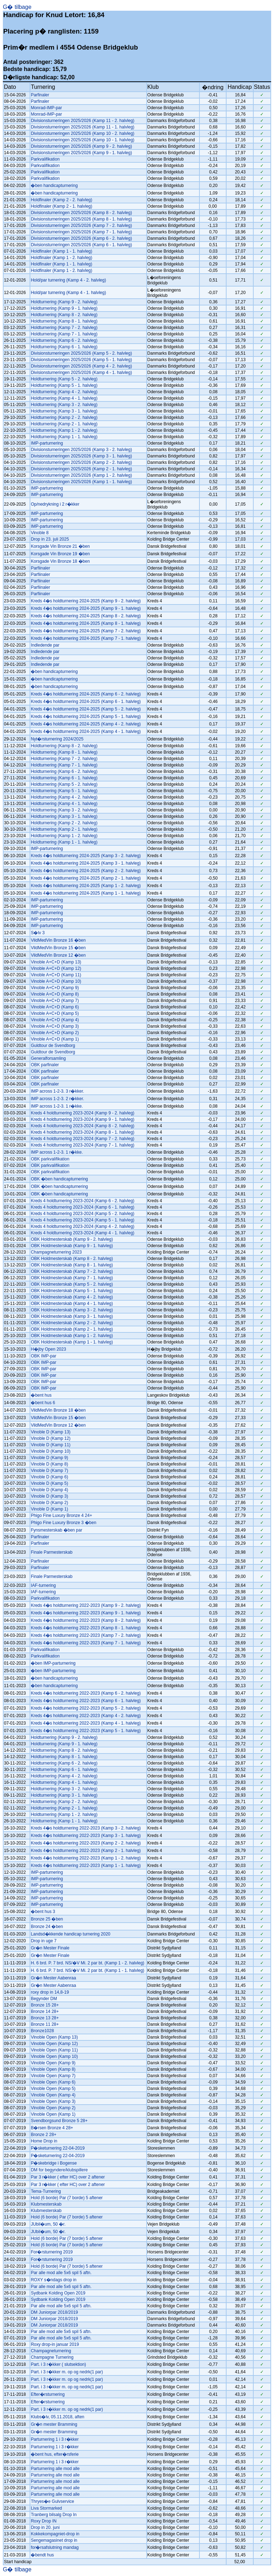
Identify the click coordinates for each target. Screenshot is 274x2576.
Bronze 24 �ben (47, 1926)
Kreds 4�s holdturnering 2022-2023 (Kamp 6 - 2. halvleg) (86, 1693)
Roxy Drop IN (43, 2521)
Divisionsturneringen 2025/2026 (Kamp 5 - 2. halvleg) (81, 353)
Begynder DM (44, 1998)
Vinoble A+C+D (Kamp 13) (56, 962)
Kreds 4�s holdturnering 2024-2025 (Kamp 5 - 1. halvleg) (86, 716)
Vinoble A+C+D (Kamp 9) (55, 987)
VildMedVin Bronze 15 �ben (58, 947)
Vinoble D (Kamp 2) (49, 1502)
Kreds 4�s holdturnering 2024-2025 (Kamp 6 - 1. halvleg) (86, 701)
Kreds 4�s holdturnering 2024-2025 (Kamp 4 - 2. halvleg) (86, 724)
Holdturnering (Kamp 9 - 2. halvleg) (64, 301)
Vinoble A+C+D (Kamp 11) (56, 974)
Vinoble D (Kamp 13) (50, 1431)
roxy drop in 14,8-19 (50, 1992)
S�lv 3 (38, 932)
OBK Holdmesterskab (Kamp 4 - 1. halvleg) (72, 1303)
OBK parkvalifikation (50, 1159)
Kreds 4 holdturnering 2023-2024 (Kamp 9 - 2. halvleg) (82, 1112)
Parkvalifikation (45, 159)
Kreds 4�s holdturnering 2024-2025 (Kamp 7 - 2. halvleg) (86, 630)
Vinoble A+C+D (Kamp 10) (56, 981)
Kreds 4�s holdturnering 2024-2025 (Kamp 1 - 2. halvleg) (86, 885)
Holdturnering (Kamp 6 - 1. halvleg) (64, 346)
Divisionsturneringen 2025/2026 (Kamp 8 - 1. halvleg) (81, 219)
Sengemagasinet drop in (54, 2540)
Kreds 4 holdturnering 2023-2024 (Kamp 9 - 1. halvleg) (82, 1119)
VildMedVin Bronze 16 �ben (58, 940)
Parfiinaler (40, 568)
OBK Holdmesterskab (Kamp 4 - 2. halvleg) (72, 1297)
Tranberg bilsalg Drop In (53, 2514)
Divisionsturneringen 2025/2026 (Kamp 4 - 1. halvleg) (81, 372)
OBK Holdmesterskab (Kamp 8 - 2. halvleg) (72, 1258)
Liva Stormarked (46, 2508)
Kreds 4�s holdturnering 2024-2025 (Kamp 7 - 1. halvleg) (86, 638)
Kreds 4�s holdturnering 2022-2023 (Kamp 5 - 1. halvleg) (86, 1730)
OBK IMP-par (43, 1355)
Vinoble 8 (40, 532)
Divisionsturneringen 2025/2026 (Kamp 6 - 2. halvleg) (81, 238)
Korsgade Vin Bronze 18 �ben (60, 561)
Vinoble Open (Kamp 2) (53, 2107)
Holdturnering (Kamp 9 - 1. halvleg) (64, 308)
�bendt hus (42, 2554)
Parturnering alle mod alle (55, 2468)
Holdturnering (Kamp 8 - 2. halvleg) (64, 314)
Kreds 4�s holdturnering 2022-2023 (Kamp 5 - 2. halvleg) (86, 1708)
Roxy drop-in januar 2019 (55, 2344)
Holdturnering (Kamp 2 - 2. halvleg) (64, 417)
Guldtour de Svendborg (53, 1045)
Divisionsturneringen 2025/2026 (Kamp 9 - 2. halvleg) (81, 146)
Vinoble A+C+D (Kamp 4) (55, 1019)
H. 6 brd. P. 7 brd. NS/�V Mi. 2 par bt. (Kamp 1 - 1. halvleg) (87, 1970)
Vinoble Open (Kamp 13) (54, 2037)
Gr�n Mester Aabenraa (53, 1977)
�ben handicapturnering (54, 185)
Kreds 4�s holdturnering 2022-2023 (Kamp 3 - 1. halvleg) (86, 1835)
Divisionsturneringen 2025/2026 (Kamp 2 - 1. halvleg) (81, 468)
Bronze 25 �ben (47, 1919)
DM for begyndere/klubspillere (59, 2169)
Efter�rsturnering (48, 2394)
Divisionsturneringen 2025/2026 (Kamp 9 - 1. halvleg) (81, 152)
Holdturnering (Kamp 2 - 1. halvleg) (64, 423)
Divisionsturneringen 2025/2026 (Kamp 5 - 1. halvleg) (81, 359)
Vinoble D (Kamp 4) (49, 1489)
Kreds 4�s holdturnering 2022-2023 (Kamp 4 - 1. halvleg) (86, 1723)
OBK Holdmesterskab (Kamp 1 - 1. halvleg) (72, 1342)
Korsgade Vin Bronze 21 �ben (60, 546)
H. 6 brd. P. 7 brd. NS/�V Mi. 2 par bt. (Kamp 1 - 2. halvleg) (87, 1962)
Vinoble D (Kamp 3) (49, 1496)
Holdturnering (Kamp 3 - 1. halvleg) (64, 411)
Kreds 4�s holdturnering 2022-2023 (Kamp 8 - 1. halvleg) (86, 1627)
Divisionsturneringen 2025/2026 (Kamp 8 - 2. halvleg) (81, 212)
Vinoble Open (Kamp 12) (54, 2043)
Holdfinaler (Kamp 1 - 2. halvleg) (61, 257)
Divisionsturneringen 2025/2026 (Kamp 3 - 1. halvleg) (81, 456)
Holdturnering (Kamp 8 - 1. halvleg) (64, 321)
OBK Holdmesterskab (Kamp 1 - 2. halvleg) (72, 1335)
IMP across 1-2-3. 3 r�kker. (57, 1091)
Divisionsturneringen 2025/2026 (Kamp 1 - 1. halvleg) (81, 481)
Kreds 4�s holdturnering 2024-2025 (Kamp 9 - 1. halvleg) (86, 608)
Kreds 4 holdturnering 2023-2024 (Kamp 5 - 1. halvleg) (82, 1220)
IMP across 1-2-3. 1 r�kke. (57, 1106)
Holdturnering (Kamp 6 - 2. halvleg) (64, 340)
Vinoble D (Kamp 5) (49, 1483)
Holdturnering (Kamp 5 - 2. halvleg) (64, 378)
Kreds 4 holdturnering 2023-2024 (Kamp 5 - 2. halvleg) (82, 1213)
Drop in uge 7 (43, 1940)
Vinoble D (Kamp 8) (49, 1464)
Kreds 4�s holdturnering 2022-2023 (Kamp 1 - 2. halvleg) (86, 1858)
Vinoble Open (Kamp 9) (53, 2062)
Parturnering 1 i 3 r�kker (54, 2439)
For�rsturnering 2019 (51, 2251)
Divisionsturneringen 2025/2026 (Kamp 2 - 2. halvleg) (81, 462)
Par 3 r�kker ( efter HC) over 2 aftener (68, 2177)
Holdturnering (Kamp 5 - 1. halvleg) (64, 385)
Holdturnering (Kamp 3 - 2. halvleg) (64, 404)
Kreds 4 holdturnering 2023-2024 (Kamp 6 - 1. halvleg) (82, 1207)
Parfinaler (40, 94)
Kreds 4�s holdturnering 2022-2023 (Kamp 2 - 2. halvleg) (86, 1843)
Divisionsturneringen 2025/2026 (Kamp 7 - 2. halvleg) (81, 225)
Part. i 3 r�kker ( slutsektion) (58, 2364)
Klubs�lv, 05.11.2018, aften (57, 2416)
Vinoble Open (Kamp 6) (53, 2082)
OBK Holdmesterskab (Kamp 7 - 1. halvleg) (72, 1277)
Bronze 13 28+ (45, 2017)
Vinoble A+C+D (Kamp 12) (56, 968)
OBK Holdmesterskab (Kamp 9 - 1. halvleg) (72, 1245)
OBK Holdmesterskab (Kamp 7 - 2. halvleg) (72, 1271)
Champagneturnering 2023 (56, 1252)
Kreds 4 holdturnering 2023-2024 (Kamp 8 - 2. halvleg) (82, 1125)
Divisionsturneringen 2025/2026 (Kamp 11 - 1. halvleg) (82, 127)
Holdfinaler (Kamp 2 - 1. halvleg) (61, 206)
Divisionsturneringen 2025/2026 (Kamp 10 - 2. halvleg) (82, 133)
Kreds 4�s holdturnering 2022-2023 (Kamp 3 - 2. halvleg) (86, 1828)
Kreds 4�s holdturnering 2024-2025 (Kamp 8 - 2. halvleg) (86, 615)
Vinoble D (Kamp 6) (49, 1476)
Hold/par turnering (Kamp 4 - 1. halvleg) (68, 292)
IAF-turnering (43, 1585)
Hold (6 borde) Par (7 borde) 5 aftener (66, 2197)
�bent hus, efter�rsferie (54, 2454)
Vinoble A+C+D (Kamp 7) (55, 1000)
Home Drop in (44, 2141)
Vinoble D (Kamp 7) (49, 1470)
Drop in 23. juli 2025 (50, 539)
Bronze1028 (42, 2030)
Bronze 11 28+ (45, 2024)
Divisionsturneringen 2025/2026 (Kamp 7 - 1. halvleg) (81, 231)
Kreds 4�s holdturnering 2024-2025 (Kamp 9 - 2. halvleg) (86, 600)
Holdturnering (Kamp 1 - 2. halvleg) (64, 430)
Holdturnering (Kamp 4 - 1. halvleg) (64, 398)
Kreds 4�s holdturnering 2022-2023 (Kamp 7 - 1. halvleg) (86, 1642)
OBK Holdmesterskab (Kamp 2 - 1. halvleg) (72, 1329)
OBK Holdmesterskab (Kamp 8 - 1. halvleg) (72, 1264)
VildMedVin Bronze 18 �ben (58, 1410)
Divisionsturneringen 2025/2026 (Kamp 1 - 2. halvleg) (81, 475)
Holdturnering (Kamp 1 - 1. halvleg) (64, 436)
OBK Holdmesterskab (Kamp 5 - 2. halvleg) (72, 1284)
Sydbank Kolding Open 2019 (58, 2293)
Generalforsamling (48, 1058)
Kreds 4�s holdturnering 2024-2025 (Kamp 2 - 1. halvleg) (86, 878)
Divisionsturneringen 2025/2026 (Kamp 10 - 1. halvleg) (82, 139)
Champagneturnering (51, 2350)
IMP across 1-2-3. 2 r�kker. (57, 1098)
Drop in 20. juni (45, 2527)
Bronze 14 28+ (45, 2011)
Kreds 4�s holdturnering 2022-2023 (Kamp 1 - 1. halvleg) (86, 1865)
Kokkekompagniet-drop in (55, 2533)
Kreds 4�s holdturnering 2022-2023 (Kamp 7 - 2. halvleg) (86, 1635)
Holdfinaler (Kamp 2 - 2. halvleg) (61, 199)
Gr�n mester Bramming (54, 2424)
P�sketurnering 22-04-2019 (58, 2148)
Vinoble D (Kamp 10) (50, 1451)
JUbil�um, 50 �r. (48, 2224)
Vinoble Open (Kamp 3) (53, 2101)
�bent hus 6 (43, 1402)
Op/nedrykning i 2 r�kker (55, 504)
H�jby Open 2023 (48, 1349)
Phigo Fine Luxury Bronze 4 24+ (61, 1515)
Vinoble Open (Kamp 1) (53, 2114)
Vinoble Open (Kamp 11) (54, 2050)
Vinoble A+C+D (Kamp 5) (55, 1013)
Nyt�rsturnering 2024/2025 (57, 739)
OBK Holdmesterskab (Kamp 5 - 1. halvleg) (72, 1290)
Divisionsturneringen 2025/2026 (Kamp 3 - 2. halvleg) (81, 449)
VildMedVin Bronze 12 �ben (58, 955)
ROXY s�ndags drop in (53, 2279)
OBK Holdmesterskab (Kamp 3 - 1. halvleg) (72, 1316)
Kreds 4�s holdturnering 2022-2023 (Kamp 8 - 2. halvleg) (86, 1620)
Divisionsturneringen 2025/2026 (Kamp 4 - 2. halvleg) (81, 366)
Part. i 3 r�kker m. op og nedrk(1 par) (67, 2371)
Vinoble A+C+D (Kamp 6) (55, 1006)
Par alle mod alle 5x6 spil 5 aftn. (61, 2272)
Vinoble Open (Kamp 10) (54, 2056)
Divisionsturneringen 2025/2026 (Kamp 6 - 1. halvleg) (81, 244)
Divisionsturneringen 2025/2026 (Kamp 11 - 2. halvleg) (82, 120)
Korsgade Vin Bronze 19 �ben (60, 553)
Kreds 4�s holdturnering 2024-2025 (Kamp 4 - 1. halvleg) (86, 731)
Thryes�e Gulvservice (52, 2501)
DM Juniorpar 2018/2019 (54, 2312)
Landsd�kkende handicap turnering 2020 (70, 1934)
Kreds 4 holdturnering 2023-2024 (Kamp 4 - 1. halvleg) (82, 1232)
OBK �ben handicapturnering (59, 1178)
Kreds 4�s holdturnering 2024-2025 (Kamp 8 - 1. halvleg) (86, 623)
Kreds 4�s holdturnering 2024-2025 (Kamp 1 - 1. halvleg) (86, 893)
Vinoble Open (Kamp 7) (53, 2075)
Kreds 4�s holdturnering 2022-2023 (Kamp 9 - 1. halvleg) (86, 1612)
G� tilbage (17, 7)
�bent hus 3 (43, 1911)
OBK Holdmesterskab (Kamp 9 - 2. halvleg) (72, 1239)
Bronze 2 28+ (43, 2134)
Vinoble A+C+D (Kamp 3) (55, 1026)
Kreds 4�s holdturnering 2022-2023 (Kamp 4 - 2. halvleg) (86, 1715)
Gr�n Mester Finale (50, 1947)
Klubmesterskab (46, 2204)
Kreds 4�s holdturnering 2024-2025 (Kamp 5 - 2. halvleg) (86, 709)
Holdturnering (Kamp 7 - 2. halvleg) (64, 327)
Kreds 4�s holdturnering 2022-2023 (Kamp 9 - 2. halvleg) (86, 1605)
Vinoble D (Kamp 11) (50, 1444)
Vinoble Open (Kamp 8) (53, 2069)
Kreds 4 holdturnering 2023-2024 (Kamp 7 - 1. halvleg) (82, 1145)
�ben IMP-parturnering (53, 1663)
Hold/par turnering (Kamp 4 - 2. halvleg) (68, 280)
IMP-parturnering (47, 443)
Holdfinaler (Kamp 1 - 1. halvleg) (61, 251)
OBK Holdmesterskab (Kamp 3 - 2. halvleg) (72, 1309)
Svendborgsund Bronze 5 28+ (59, 2120)
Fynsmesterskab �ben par (56, 1530)
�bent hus (41, 1395)
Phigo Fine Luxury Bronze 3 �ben (63, 1522)
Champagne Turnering (52, 2357)
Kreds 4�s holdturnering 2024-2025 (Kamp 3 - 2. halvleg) (86, 855)
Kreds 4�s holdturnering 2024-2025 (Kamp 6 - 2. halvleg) (86, 694)
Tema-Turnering (46, 2191)
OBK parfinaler (45, 1064)
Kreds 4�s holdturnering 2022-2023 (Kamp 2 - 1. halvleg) (86, 1850)
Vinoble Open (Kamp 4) (53, 2094)
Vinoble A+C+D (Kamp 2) (55, 1032)
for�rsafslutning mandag (54, 2547)
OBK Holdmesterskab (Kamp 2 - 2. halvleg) (72, 1322)
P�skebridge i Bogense (54, 2163)
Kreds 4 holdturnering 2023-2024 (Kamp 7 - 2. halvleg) (82, 1138)
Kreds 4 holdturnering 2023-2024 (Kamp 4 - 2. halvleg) (82, 1226)
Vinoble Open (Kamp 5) (53, 2088)
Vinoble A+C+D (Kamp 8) (55, 994)
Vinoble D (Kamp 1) (49, 1509)
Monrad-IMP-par (46, 107)
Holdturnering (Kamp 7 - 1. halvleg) (64, 334)
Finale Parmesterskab (51, 1552)
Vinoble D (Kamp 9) (49, 1457)
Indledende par (45, 645)
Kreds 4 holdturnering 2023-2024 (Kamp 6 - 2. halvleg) (82, 1200)
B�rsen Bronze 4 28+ (52, 2127)
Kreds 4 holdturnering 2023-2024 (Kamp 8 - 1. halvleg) (82, 1132)
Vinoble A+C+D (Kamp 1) (55, 1039)
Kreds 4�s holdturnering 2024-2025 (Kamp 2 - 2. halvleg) (86, 870)
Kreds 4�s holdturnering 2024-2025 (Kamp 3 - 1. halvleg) (86, 863)
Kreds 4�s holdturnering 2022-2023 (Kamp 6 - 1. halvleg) (86, 1700)
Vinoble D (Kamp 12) (50, 1438)
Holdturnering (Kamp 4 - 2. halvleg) (64, 391)
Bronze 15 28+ (45, 2005)
